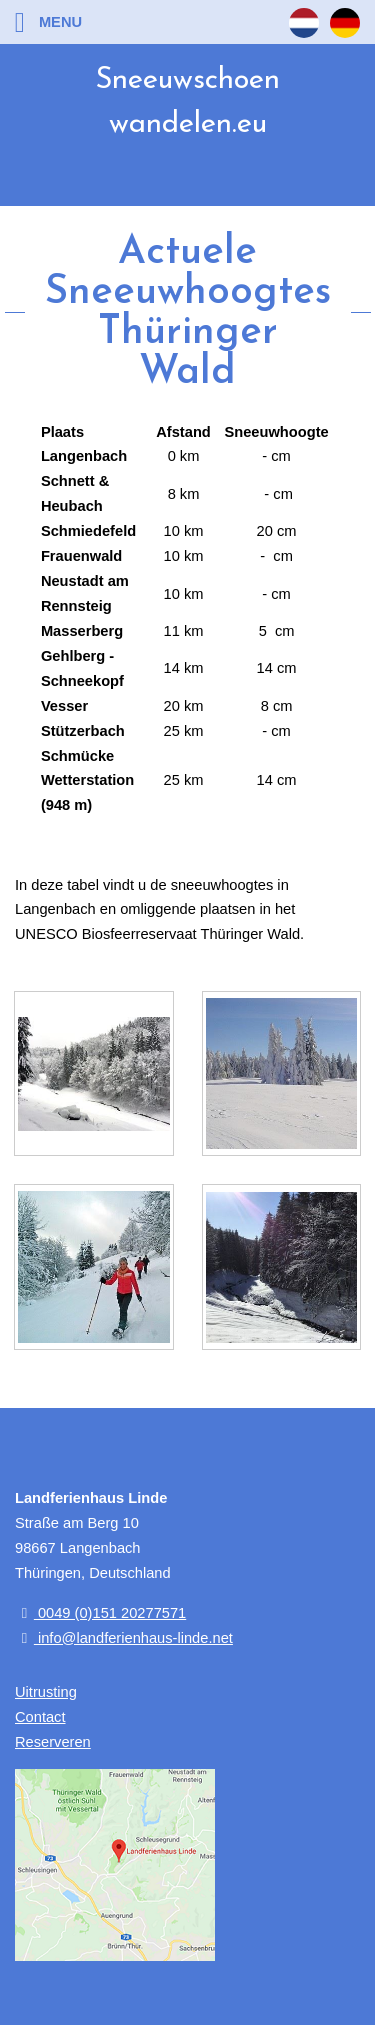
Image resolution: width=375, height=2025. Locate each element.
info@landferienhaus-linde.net (124, 1638)
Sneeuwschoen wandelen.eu (188, 102)
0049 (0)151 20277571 (100, 1613)
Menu (48, 22)
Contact (40, 1717)
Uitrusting (46, 1692)
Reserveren (53, 1742)
